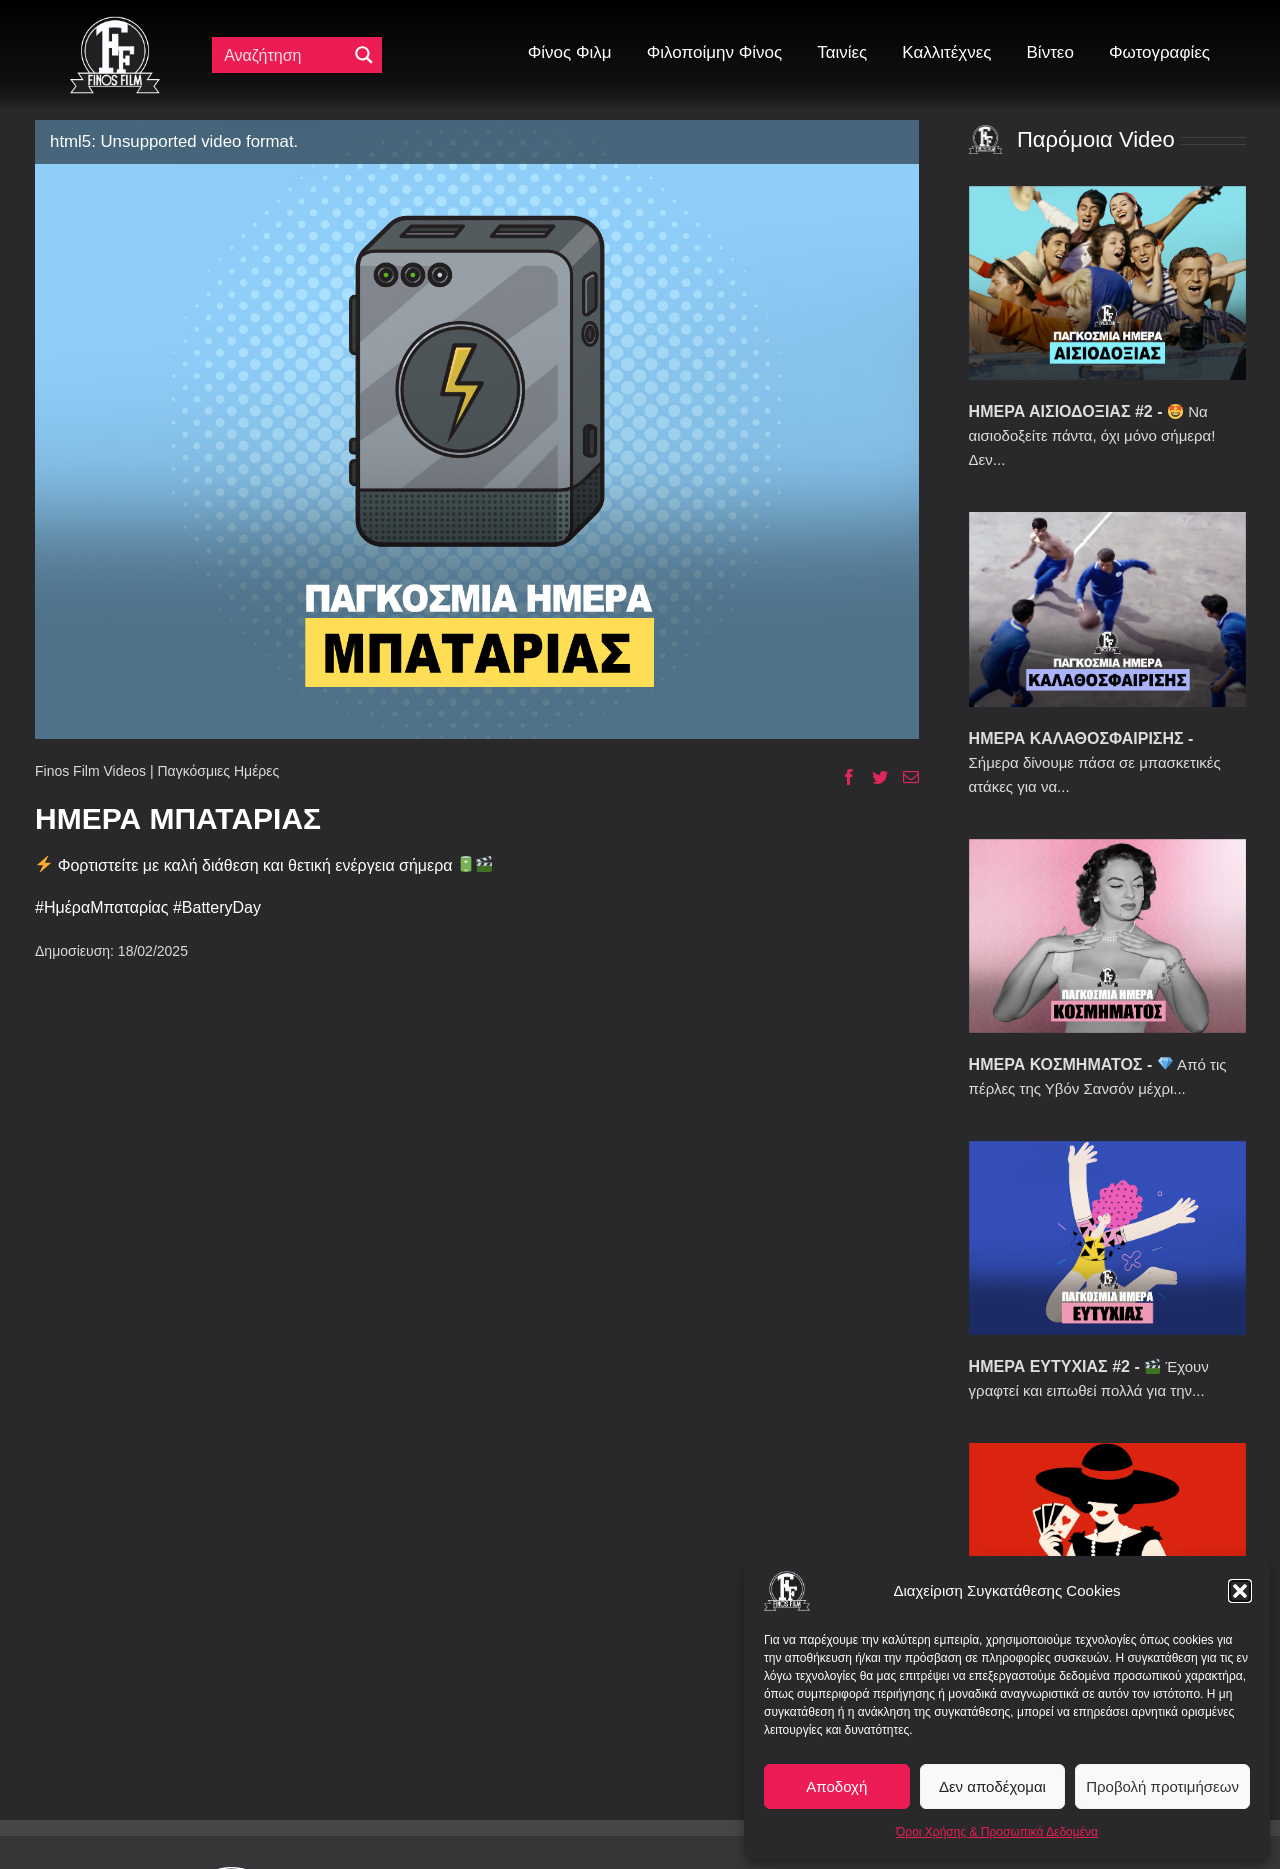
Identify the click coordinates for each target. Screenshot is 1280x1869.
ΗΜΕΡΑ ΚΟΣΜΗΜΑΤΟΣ (1056, 1064)
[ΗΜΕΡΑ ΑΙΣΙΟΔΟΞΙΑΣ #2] (1107, 283)
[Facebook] (841, 777)
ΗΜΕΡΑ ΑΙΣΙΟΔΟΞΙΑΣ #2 (1061, 411)
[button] (1240, 1591)
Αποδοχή (836, 1786)
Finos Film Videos (90, 771)
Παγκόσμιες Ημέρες (218, 771)
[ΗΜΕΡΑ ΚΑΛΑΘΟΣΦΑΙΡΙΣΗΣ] (1107, 609)
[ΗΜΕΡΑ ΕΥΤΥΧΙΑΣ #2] (1107, 1238)
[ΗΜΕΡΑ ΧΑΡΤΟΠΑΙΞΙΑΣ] (1107, 1540)
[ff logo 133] (115, 24)
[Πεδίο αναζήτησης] (284, 55)
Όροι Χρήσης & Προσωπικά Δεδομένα (997, 1832)
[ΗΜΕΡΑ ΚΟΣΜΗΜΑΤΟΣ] (1107, 936)
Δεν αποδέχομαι (992, 1786)
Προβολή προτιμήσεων (1162, 1786)
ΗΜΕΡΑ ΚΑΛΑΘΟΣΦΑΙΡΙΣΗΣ (1076, 738)
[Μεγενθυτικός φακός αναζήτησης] (364, 55)
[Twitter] (872, 777)
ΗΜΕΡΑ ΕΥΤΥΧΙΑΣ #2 (1049, 1366)
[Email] (903, 777)
